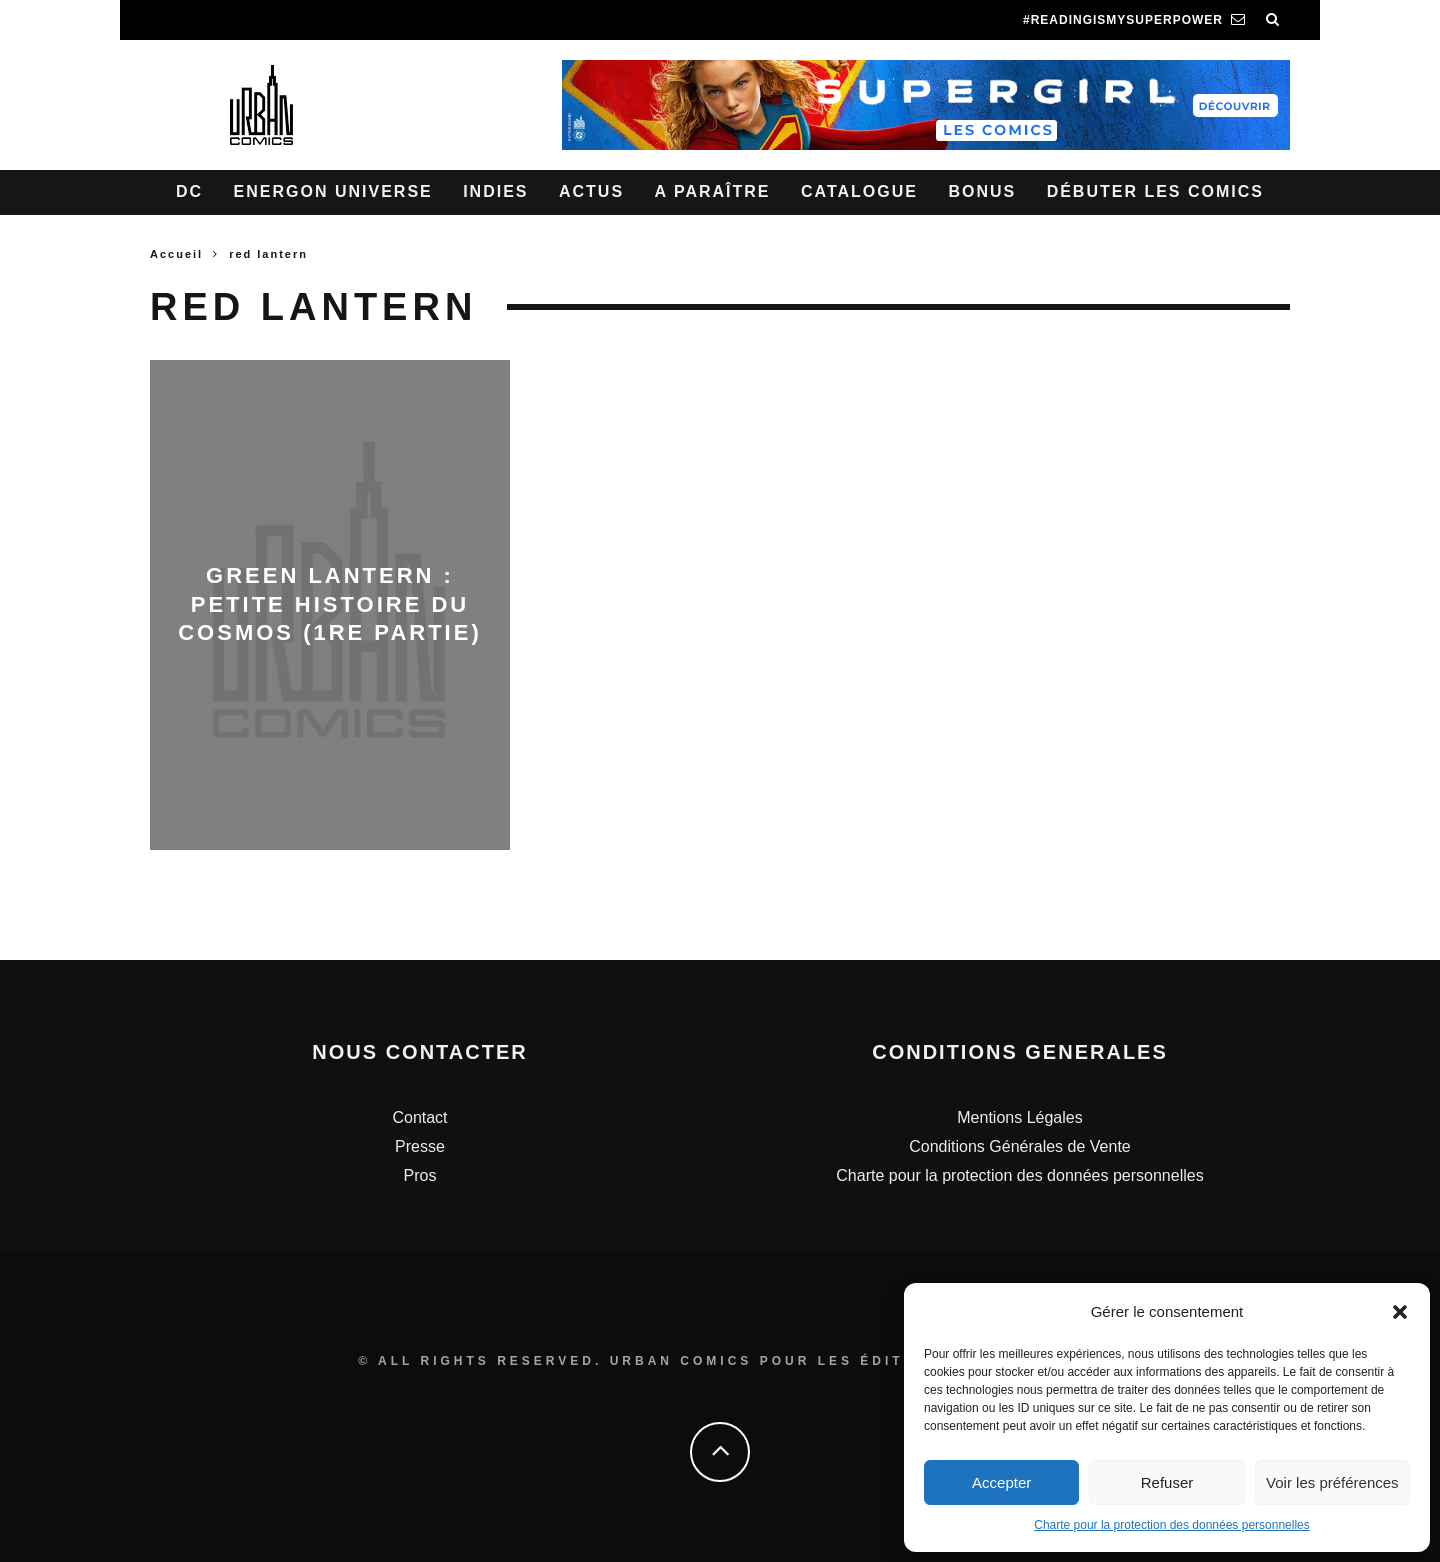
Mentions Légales (1019, 1117)
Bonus (982, 191)
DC (189, 191)
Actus (591, 191)
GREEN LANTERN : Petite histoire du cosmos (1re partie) (330, 604)
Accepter (1001, 1482)
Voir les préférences (1332, 1482)
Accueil (176, 254)
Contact (419, 1117)
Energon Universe (333, 191)
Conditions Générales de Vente (1019, 1146)
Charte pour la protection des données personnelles (1172, 1525)
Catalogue (859, 191)
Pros (420, 1175)
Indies (495, 191)
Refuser (1167, 1482)
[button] (1400, 1312)
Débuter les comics (1155, 191)
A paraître (713, 191)
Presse (420, 1146)
